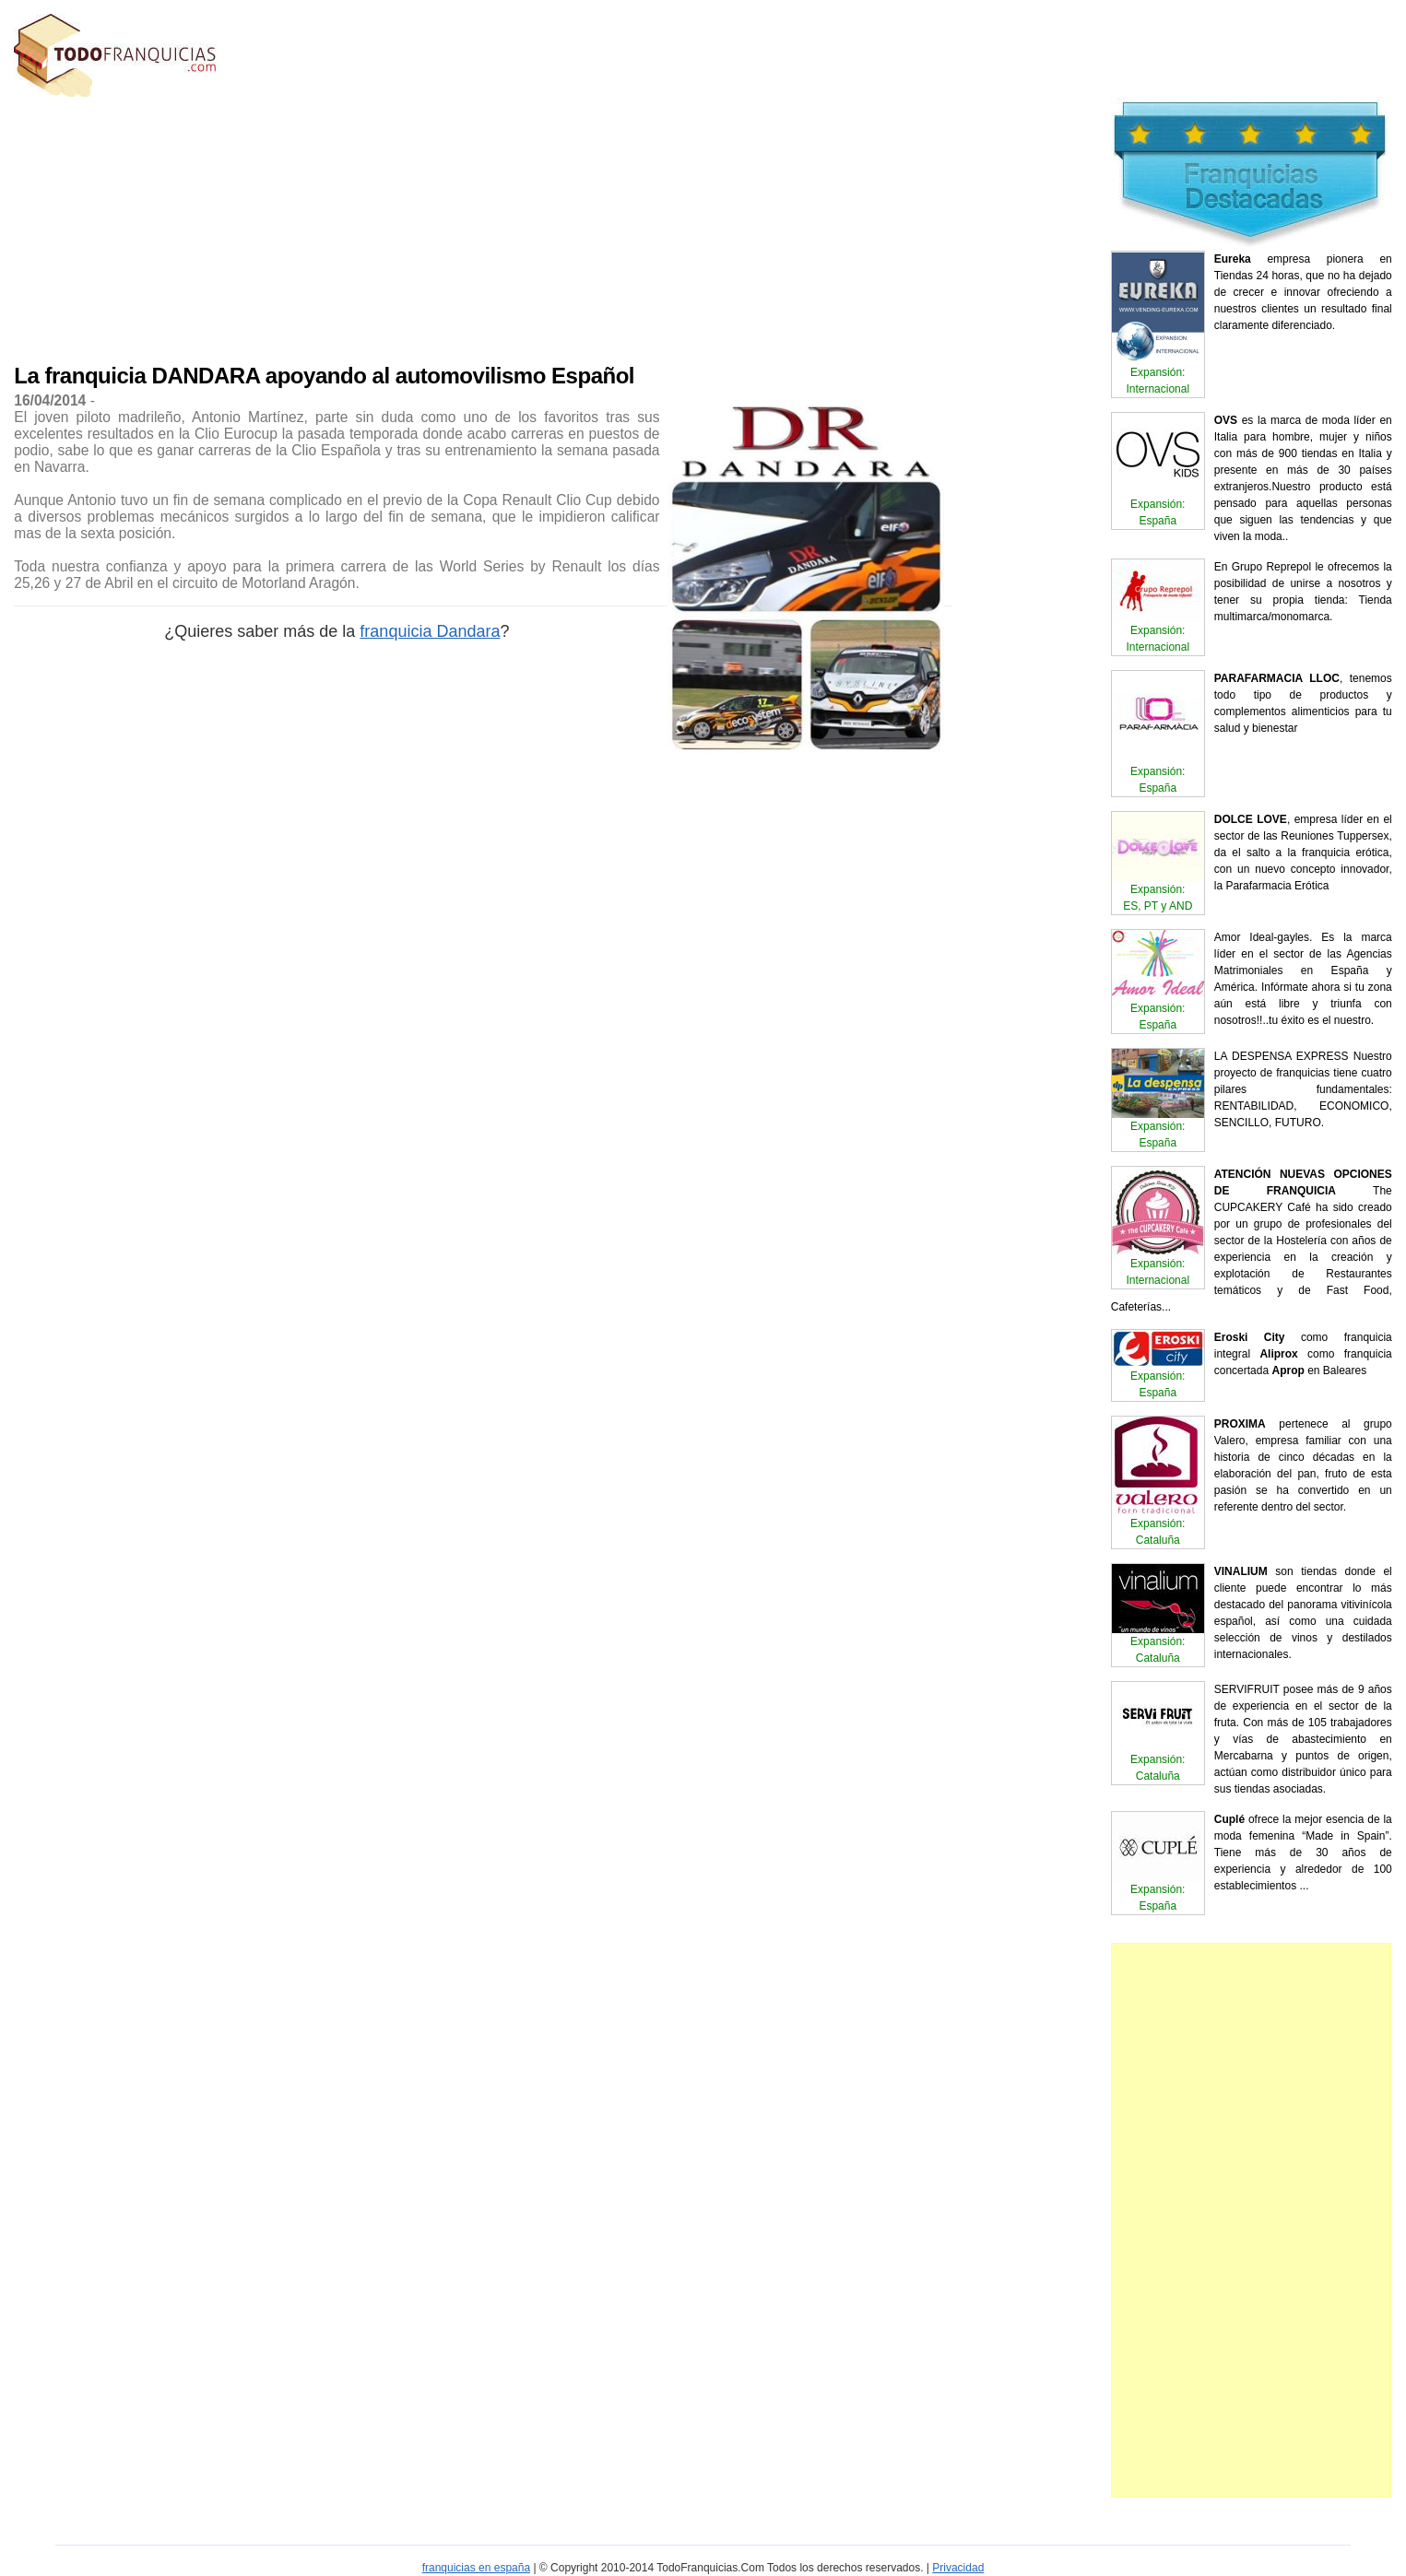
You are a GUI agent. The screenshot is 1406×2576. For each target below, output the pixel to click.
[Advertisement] (399, 226)
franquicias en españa (476, 2567)
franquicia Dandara (430, 631)
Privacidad (958, 2567)
